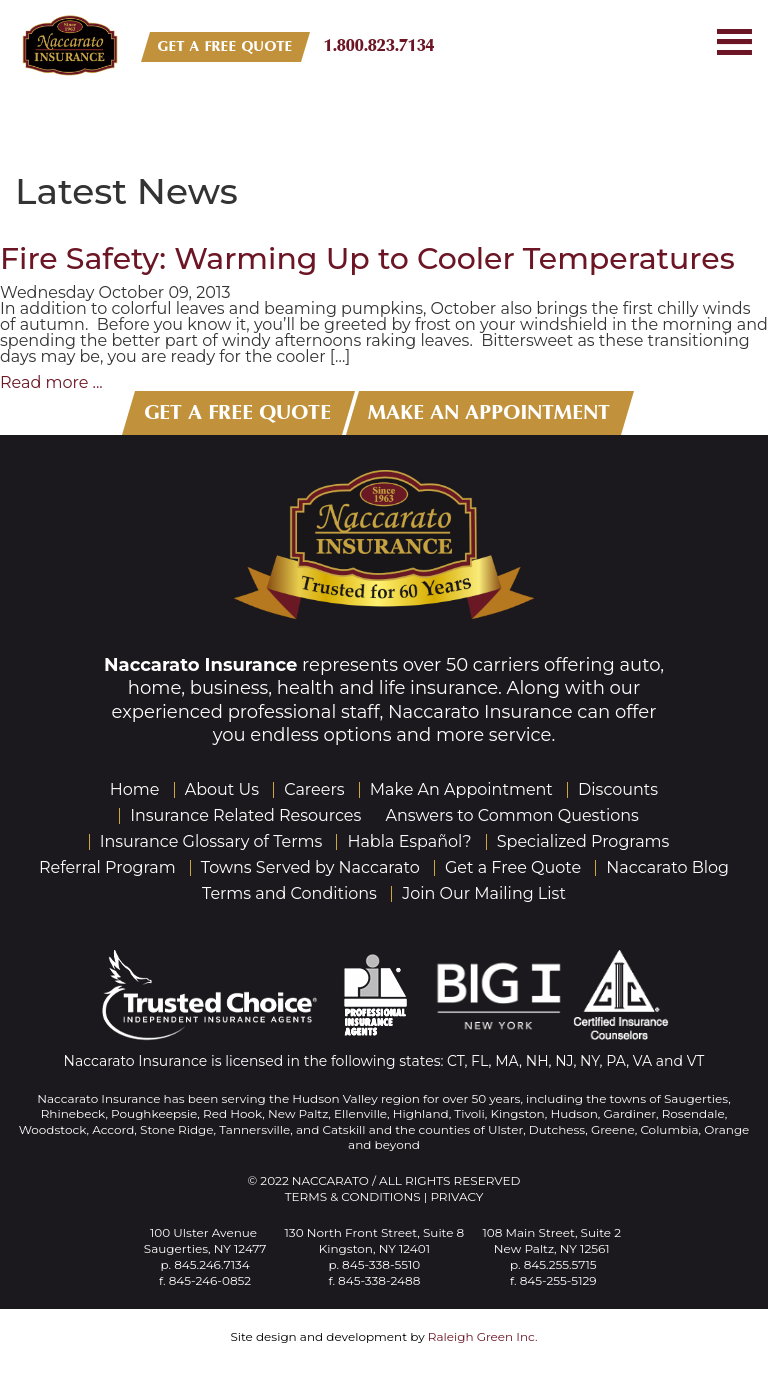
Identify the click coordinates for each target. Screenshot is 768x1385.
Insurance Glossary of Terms (211, 841)
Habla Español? (409, 841)
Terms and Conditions (289, 893)
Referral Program (107, 867)
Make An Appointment (461, 789)
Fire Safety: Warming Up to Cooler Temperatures (367, 258)
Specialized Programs (583, 841)
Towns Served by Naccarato (310, 867)
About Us (222, 789)
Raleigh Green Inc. (483, 1336)
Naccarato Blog (667, 867)
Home (135, 789)
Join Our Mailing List (484, 893)
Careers (314, 789)
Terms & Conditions (353, 1196)
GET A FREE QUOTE (225, 46)
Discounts (618, 789)
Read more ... (51, 382)
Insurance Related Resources (245, 815)
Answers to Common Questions (512, 815)
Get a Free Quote (513, 867)
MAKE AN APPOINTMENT (490, 412)
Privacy (456, 1196)
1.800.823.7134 (379, 45)
